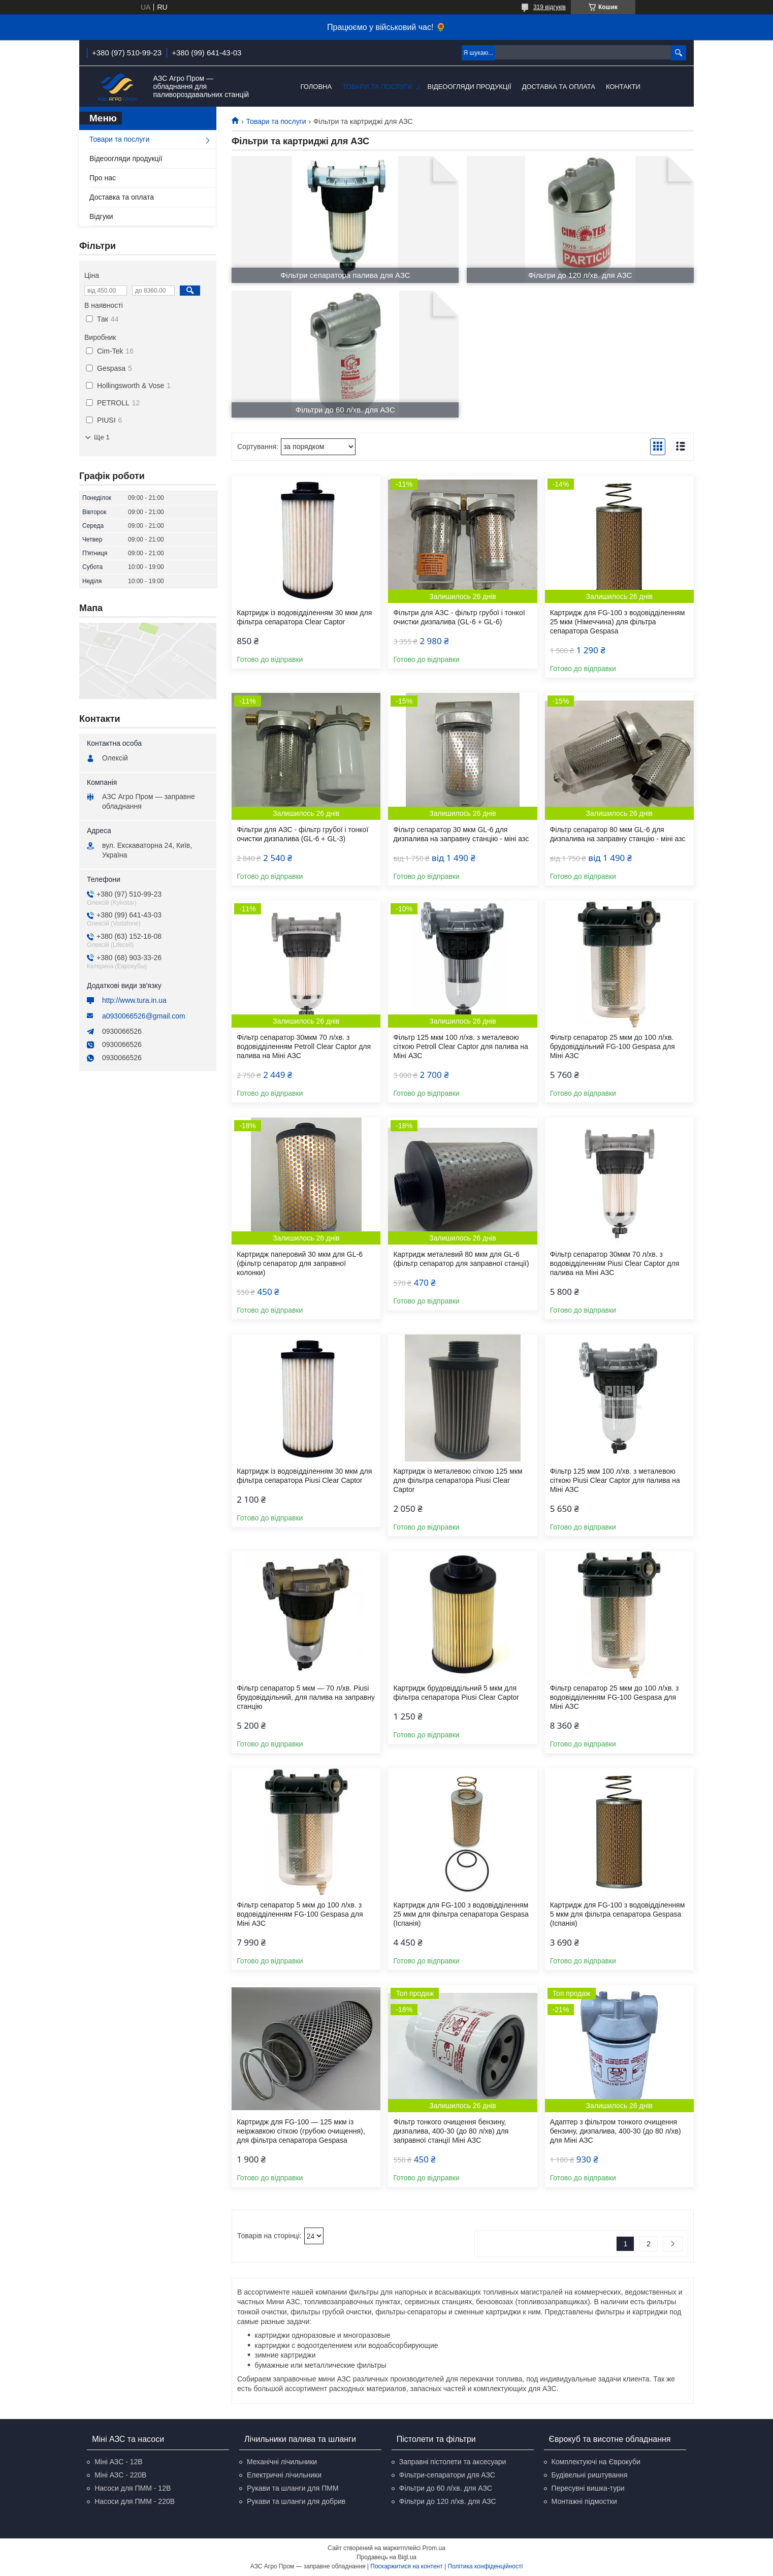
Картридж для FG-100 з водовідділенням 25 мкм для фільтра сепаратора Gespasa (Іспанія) (460, 1914)
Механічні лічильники (282, 2462)
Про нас (102, 178)
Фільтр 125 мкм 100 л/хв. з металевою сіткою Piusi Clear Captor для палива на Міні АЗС (615, 1480)
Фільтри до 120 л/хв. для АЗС (447, 2501)
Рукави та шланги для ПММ (293, 2488)
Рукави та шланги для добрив (296, 2501)
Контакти (623, 86)
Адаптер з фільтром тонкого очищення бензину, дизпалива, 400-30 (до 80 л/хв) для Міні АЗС (615, 2131)
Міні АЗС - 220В (120, 2475)
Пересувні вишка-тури (588, 2488)
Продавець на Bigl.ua (386, 2557)
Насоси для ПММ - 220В (134, 2501)
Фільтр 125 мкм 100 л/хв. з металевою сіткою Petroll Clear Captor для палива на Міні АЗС (460, 1046)
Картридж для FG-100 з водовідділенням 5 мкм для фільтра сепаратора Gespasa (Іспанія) (617, 1914)
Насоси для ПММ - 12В (132, 2488)
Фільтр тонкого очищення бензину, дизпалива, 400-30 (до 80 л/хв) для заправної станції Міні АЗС (450, 2131)
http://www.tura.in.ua (134, 1000)
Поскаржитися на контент (406, 2566)
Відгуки (101, 216)
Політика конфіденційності (485, 2566)
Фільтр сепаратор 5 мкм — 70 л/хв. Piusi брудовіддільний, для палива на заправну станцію (306, 1697)
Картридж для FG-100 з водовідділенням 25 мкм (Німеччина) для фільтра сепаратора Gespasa (617, 622)
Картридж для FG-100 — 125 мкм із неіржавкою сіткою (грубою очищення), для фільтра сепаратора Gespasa (301, 2131)
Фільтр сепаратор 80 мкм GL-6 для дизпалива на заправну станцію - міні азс (618, 834)
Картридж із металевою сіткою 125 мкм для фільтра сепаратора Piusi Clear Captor (457, 1480)
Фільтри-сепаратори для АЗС (447, 2475)
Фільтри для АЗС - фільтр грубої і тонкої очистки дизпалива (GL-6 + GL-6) (459, 617)
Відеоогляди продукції (469, 86)
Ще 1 (102, 437)
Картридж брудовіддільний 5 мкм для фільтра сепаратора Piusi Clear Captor (456, 1692)
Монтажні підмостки (584, 2501)
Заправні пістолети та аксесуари (452, 2462)
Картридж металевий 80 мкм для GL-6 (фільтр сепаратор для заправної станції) (461, 1258)
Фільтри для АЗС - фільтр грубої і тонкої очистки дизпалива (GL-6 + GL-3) (302, 834)
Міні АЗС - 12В (118, 2462)
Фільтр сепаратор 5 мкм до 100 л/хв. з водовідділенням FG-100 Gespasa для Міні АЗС (300, 1914)
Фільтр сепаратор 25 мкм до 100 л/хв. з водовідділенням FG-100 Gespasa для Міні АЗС (614, 1697)
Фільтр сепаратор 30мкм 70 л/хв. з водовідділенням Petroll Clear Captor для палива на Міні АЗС (304, 1046)
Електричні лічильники (284, 2475)
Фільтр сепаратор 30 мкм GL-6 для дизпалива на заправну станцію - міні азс (461, 834)
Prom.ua (434, 2548)
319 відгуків (549, 7)
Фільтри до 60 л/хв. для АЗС (445, 2488)
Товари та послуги (377, 86)
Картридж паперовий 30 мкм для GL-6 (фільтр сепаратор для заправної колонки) (300, 1263)
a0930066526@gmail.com (143, 1016)
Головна (316, 86)
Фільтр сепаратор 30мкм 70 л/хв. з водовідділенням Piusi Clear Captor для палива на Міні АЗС (615, 1263)
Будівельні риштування (590, 2475)
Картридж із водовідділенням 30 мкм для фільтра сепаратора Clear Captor (304, 617)
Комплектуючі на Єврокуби (596, 2462)
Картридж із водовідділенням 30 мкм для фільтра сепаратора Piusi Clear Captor (304, 1475)
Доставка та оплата (558, 86)
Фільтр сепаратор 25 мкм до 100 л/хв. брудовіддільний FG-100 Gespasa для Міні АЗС (612, 1046)
